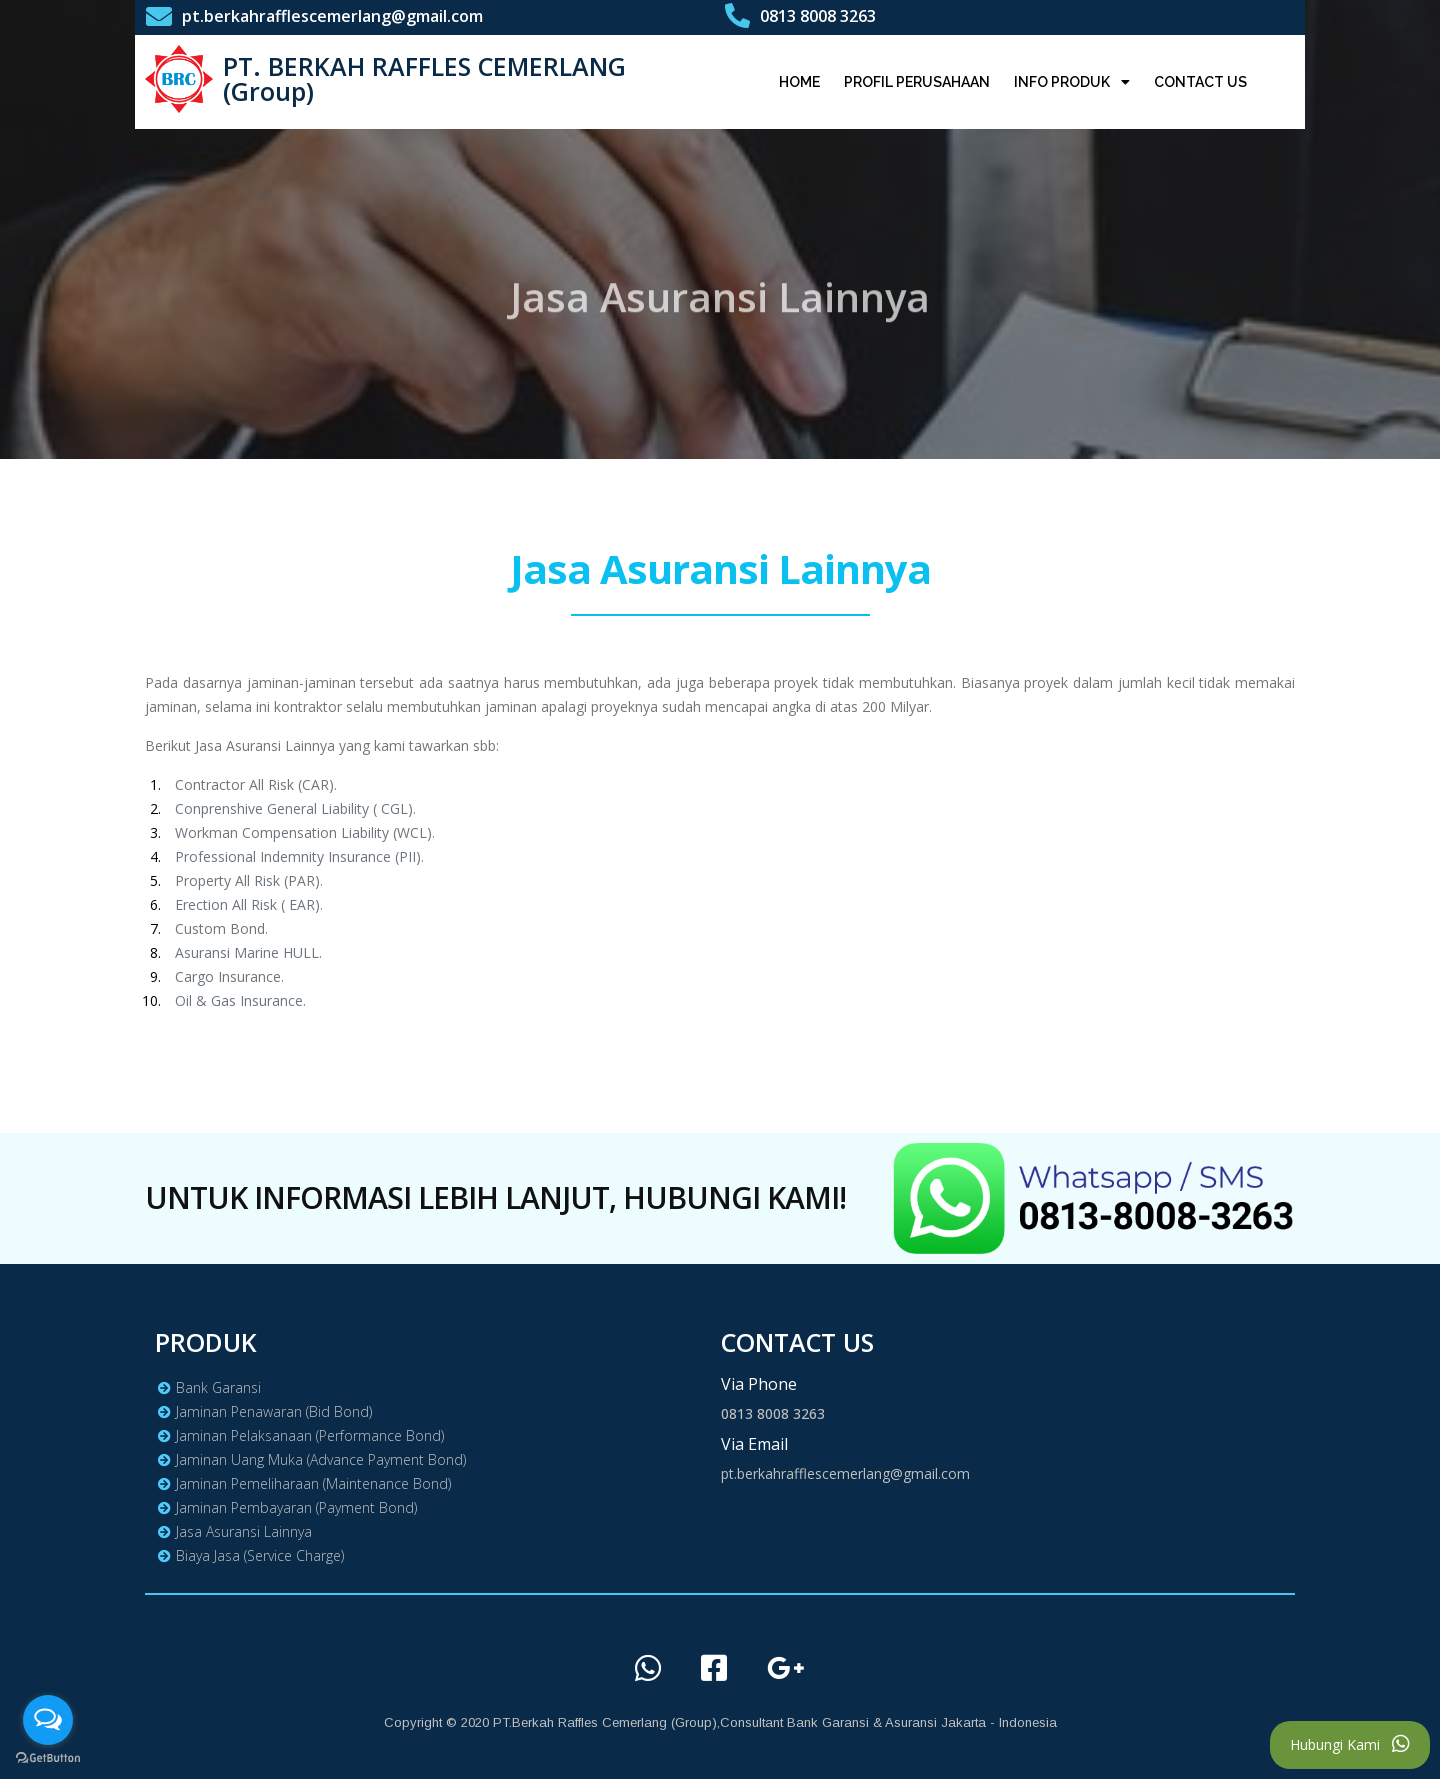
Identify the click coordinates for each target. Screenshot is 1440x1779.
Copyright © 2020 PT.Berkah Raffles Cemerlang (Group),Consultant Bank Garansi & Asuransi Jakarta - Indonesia (720, 1722)
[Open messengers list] (48, 1720)
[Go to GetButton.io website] (48, 1758)
